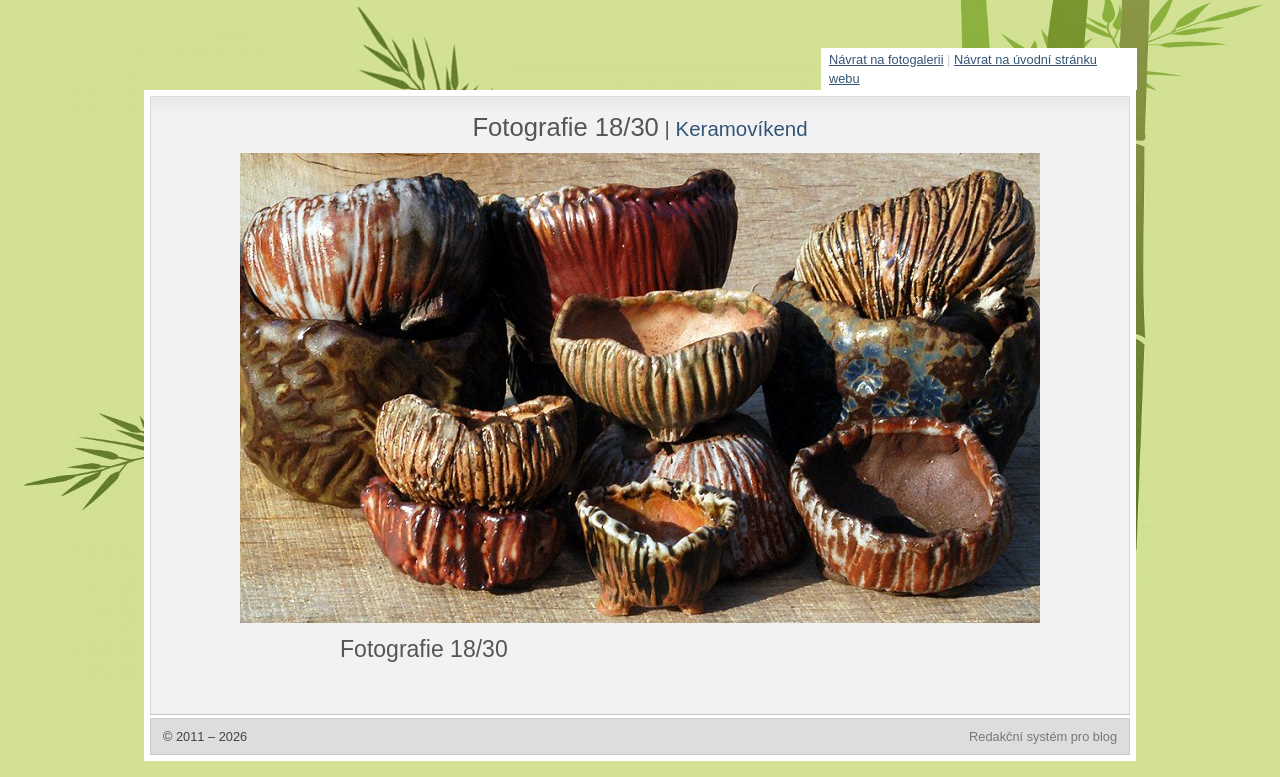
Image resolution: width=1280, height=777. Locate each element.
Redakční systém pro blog (1043, 736)
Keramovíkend (742, 128)
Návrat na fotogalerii (886, 59)
